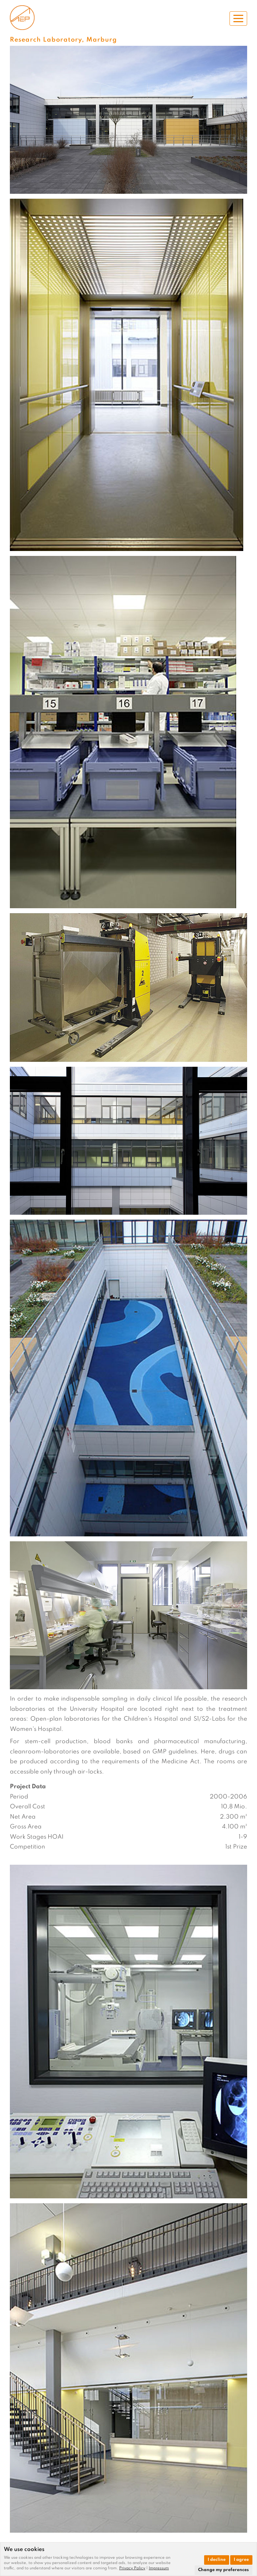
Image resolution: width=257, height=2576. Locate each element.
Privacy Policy (132, 2568)
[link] (134, 2568)
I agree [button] (241, 2560)
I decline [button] (217, 2560)
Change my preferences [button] (223, 2570)
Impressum (159, 2568)
